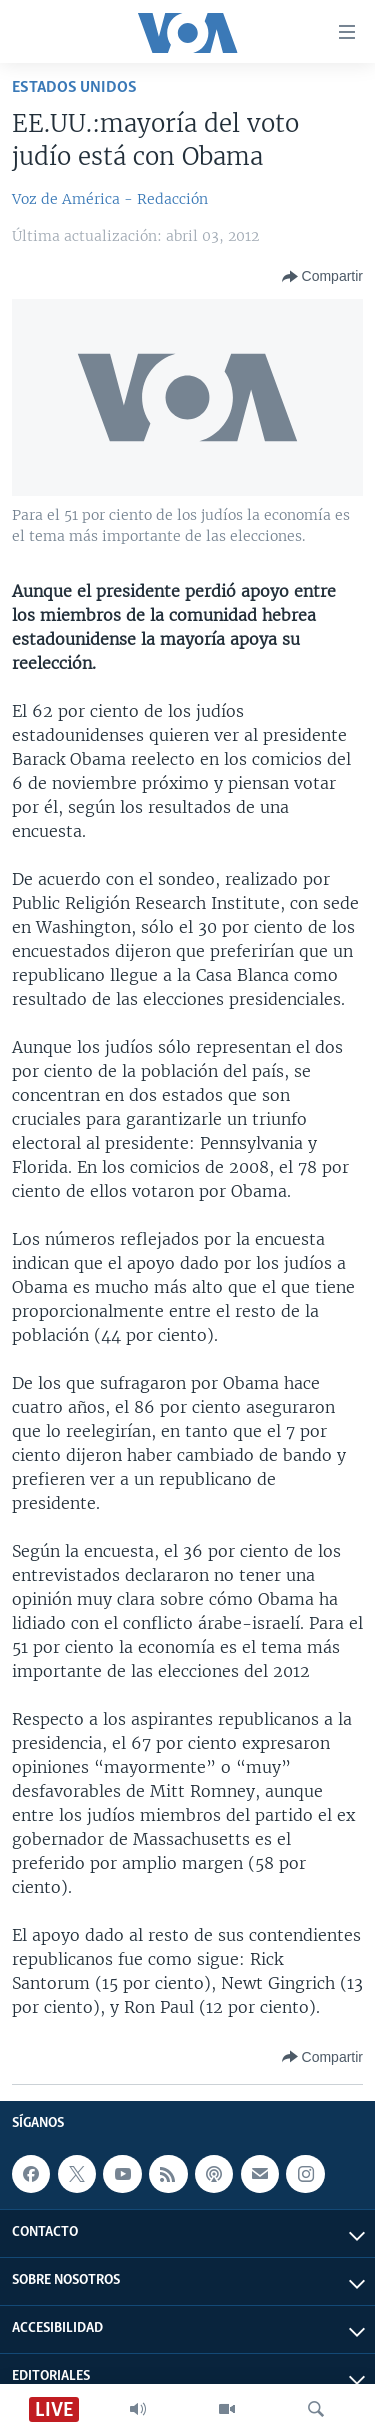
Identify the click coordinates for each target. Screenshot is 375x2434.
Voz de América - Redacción (110, 199)
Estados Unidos (74, 87)
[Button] (322, 277)
